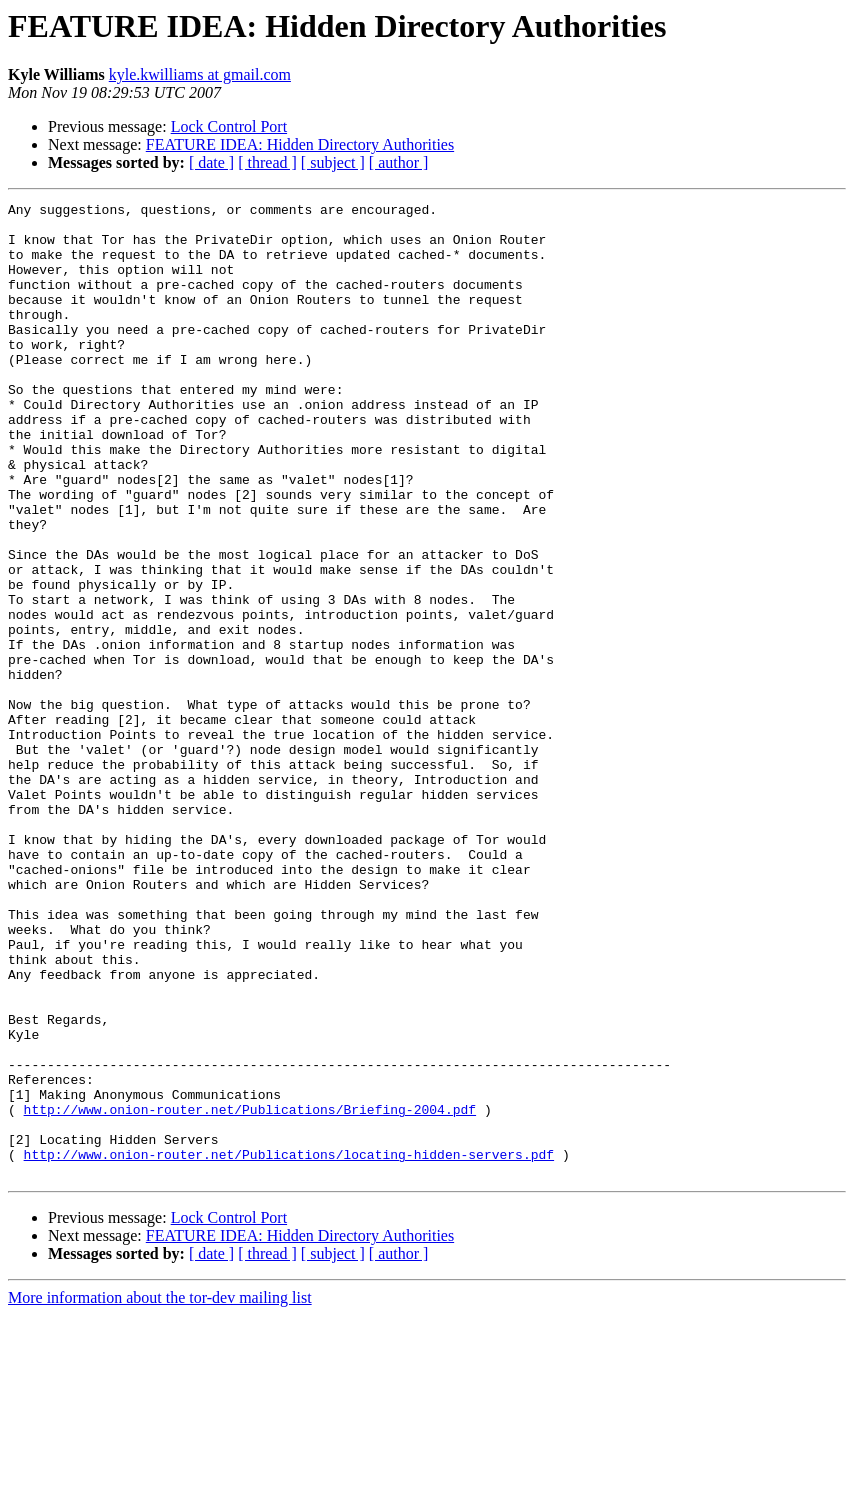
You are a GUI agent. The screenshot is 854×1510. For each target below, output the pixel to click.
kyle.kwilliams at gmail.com (200, 74)
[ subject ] (333, 162)
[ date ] (211, 162)
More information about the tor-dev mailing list (160, 1492)
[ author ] (399, 162)
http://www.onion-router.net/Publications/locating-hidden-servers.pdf (289, 1346)
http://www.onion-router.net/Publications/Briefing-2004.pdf (250, 1292)
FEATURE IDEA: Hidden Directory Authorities (300, 144)
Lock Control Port (229, 126)
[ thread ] (267, 162)
